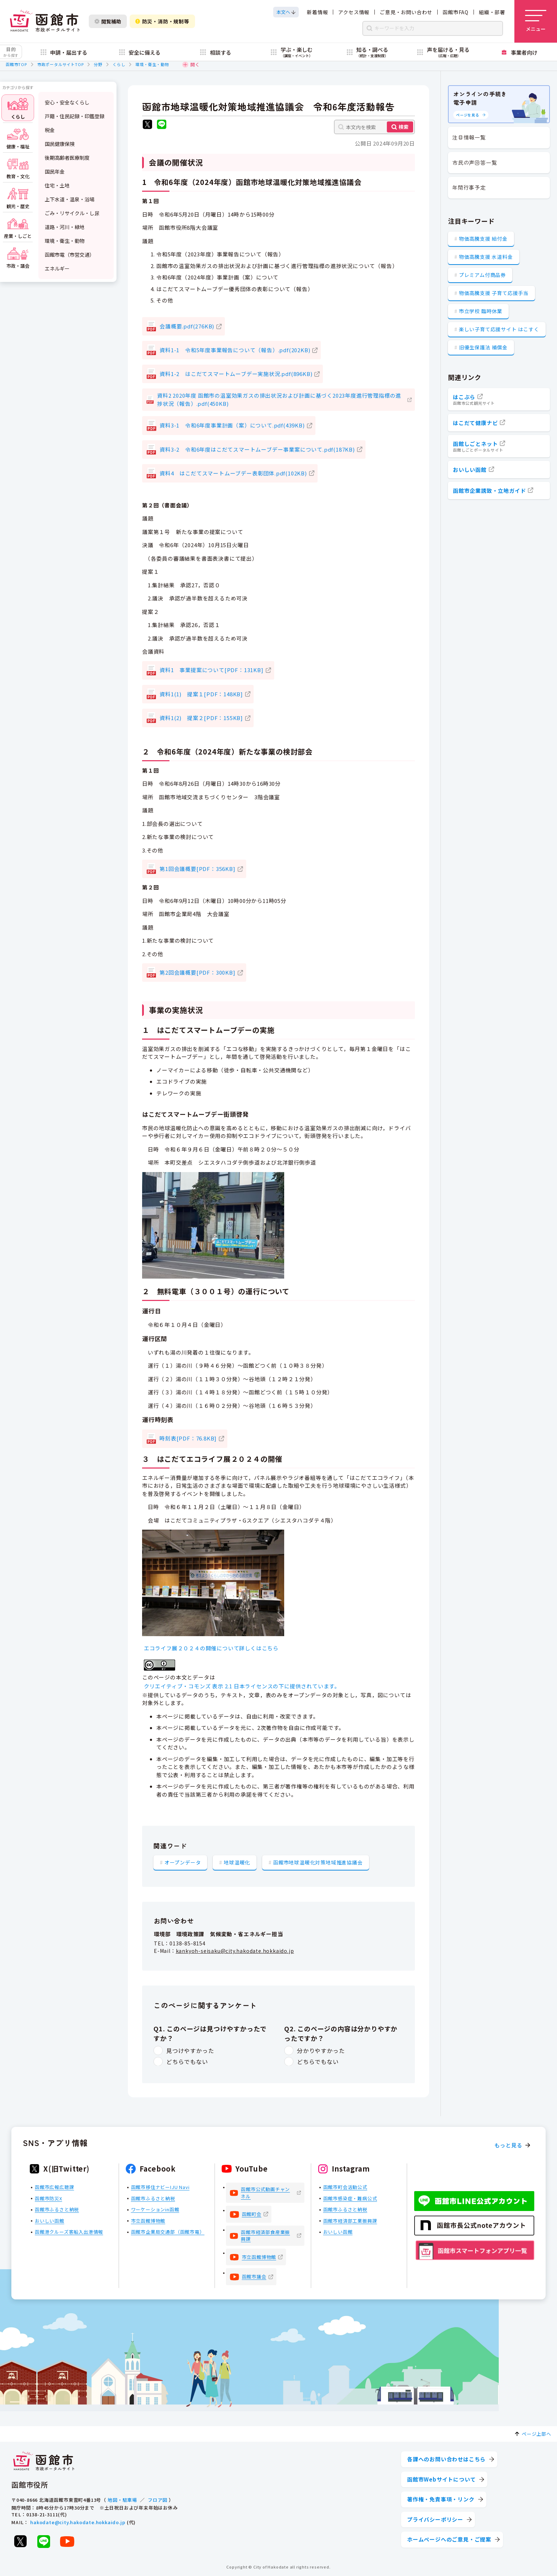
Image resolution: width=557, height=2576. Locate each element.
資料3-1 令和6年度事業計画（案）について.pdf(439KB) (231, 425)
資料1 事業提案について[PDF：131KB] (211, 670)
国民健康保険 (60, 143)
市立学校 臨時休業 (480, 311)
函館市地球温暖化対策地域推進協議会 (318, 1862)
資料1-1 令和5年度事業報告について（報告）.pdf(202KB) (234, 350)
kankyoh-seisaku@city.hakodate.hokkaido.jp (235, 1950)
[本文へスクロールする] (286, 12)
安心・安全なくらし (67, 102)
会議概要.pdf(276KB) (186, 326)
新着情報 (317, 12)
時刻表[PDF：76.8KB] (188, 1438)
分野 (98, 64)
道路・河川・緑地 (65, 226)
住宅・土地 (57, 185)
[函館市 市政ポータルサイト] (45, 21)
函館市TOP (16, 64)
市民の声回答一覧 (474, 162)
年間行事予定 (469, 187)
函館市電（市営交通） (69, 254)
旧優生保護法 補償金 (483, 347)
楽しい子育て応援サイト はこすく (499, 329)
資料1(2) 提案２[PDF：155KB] (201, 717)
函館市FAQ (456, 12)
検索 (404, 126)
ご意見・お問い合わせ (406, 12)
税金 (50, 130)
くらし (119, 64)
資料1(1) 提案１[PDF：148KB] (201, 694)
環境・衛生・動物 (152, 64)
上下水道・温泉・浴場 (69, 199)
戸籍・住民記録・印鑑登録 (74, 116)
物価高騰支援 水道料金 (486, 256)
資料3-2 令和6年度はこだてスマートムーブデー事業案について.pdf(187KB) (257, 449)
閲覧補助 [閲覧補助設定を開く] (107, 21)
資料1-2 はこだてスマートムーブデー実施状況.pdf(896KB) (235, 373)
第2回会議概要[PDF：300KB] (197, 972)
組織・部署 (492, 12)
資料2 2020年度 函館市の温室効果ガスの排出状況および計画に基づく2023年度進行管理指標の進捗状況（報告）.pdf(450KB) (279, 399)
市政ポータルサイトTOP (60, 64)
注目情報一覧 (469, 137)
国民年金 (55, 171)
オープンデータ (182, 1862)
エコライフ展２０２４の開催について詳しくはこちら (211, 1648)
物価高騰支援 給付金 (483, 238)
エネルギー (57, 268)
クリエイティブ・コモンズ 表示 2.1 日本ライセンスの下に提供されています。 (242, 1686)
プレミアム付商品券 (482, 274)
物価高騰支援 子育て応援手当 (494, 292)
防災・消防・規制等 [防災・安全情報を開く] (162, 21)
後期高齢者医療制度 (67, 157)
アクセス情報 (353, 12)
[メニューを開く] (535, 21)
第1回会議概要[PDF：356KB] (197, 868)
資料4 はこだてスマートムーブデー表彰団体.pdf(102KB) (233, 473)
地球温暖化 (237, 1862)
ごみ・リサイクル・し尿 (72, 213)
